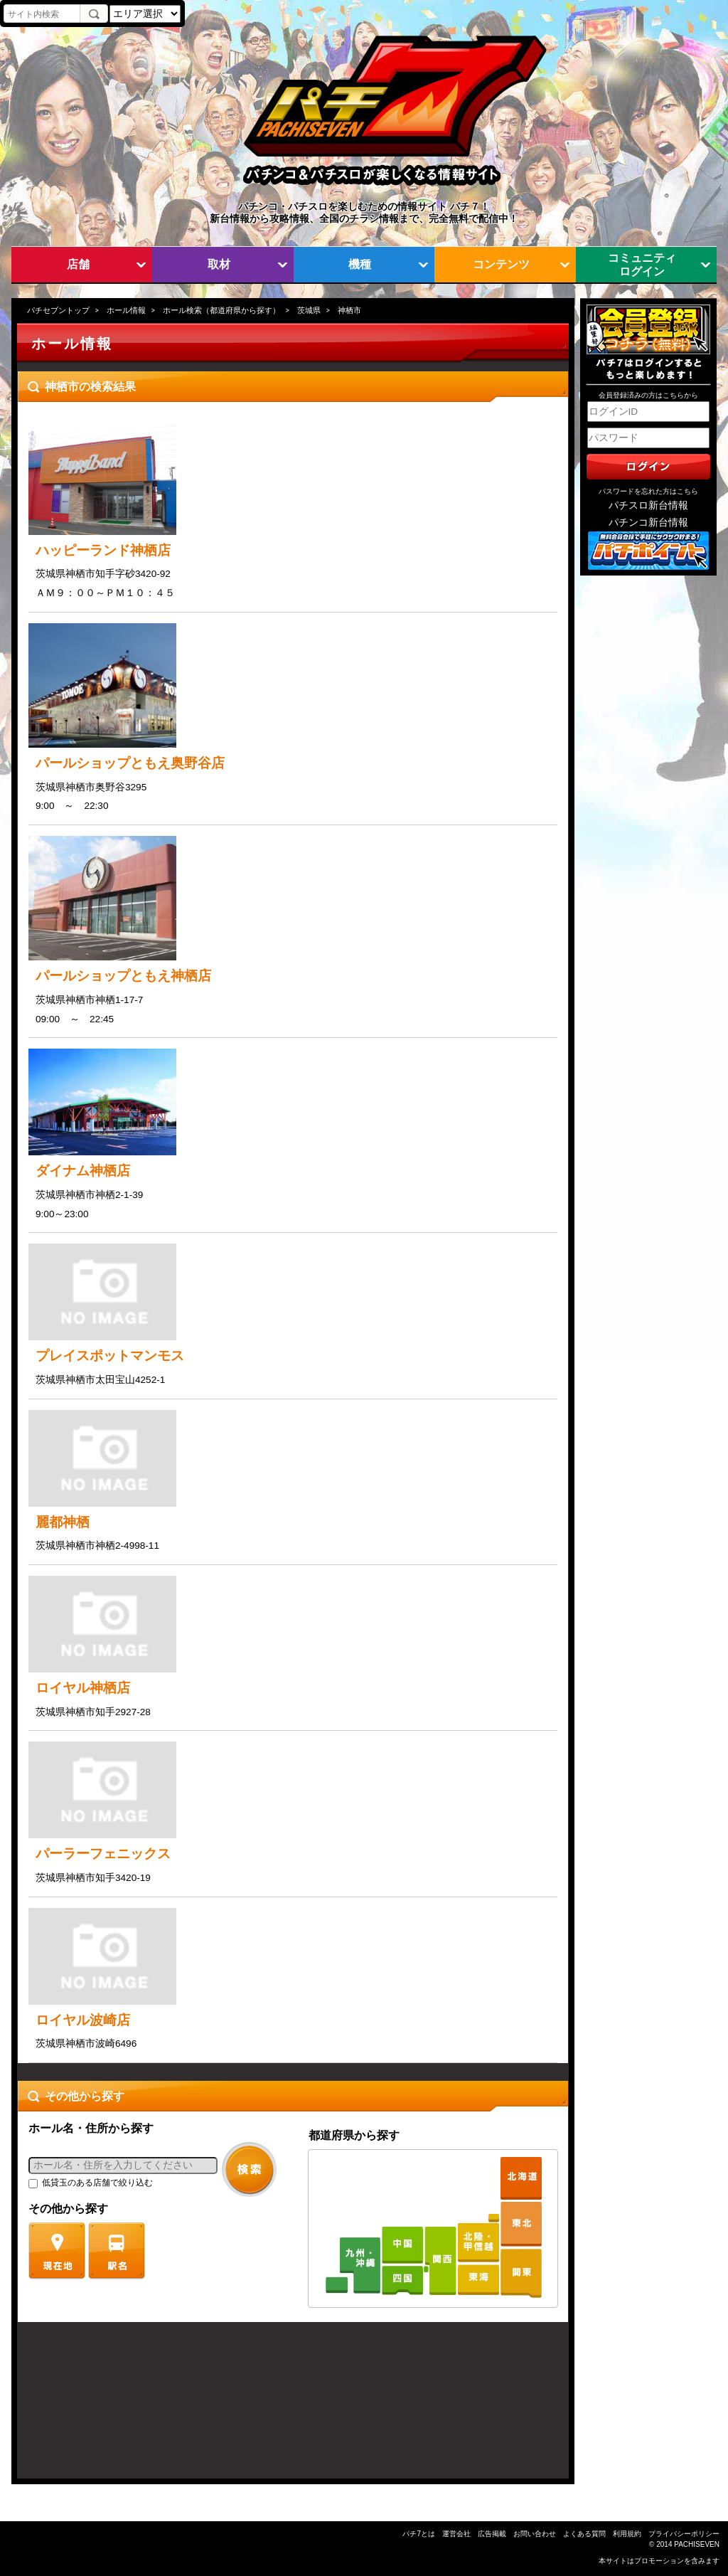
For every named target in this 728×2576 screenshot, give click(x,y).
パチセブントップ (58, 310)
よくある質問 (584, 2534)
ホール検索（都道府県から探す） (221, 310)
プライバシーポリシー (683, 2534)
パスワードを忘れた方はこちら (648, 491)
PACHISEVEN (696, 2544)
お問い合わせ (534, 2534)
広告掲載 (492, 2534)
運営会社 (456, 2534)
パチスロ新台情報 (648, 505)
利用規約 (627, 2534)
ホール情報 (126, 310)
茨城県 (309, 310)
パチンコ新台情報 (648, 522)
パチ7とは (418, 2534)
